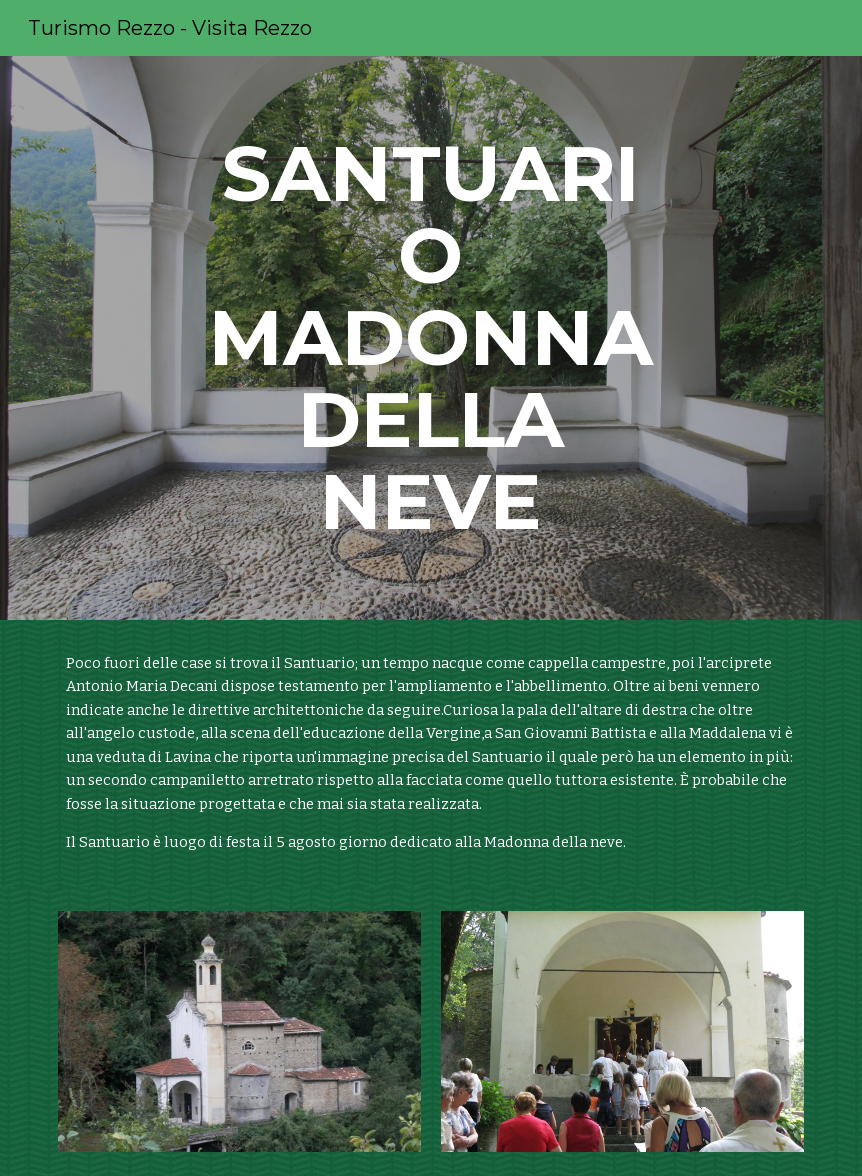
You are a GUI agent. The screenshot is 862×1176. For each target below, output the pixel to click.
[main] (431, 338)
